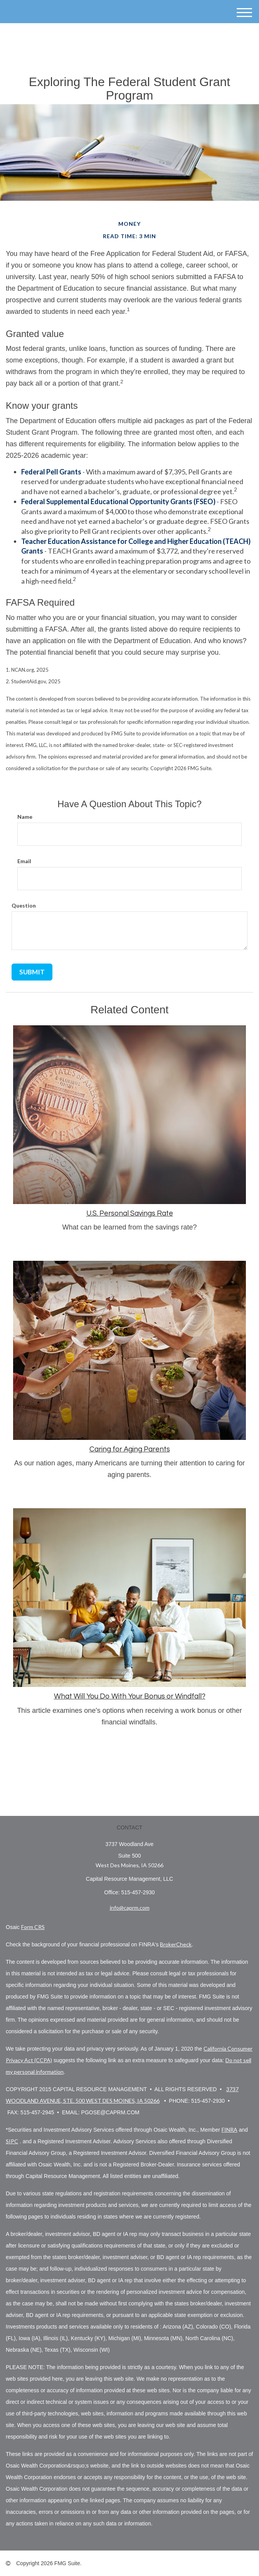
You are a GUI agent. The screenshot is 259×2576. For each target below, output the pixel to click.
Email (24, 861)
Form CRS (33, 1927)
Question (24, 905)
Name (24, 816)
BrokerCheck (176, 1944)
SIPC (12, 2141)
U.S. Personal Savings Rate (129, 1213)
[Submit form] (32, 972)
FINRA (229, 2129)
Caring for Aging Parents (129, 1449)
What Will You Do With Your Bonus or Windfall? (129, 1696)
